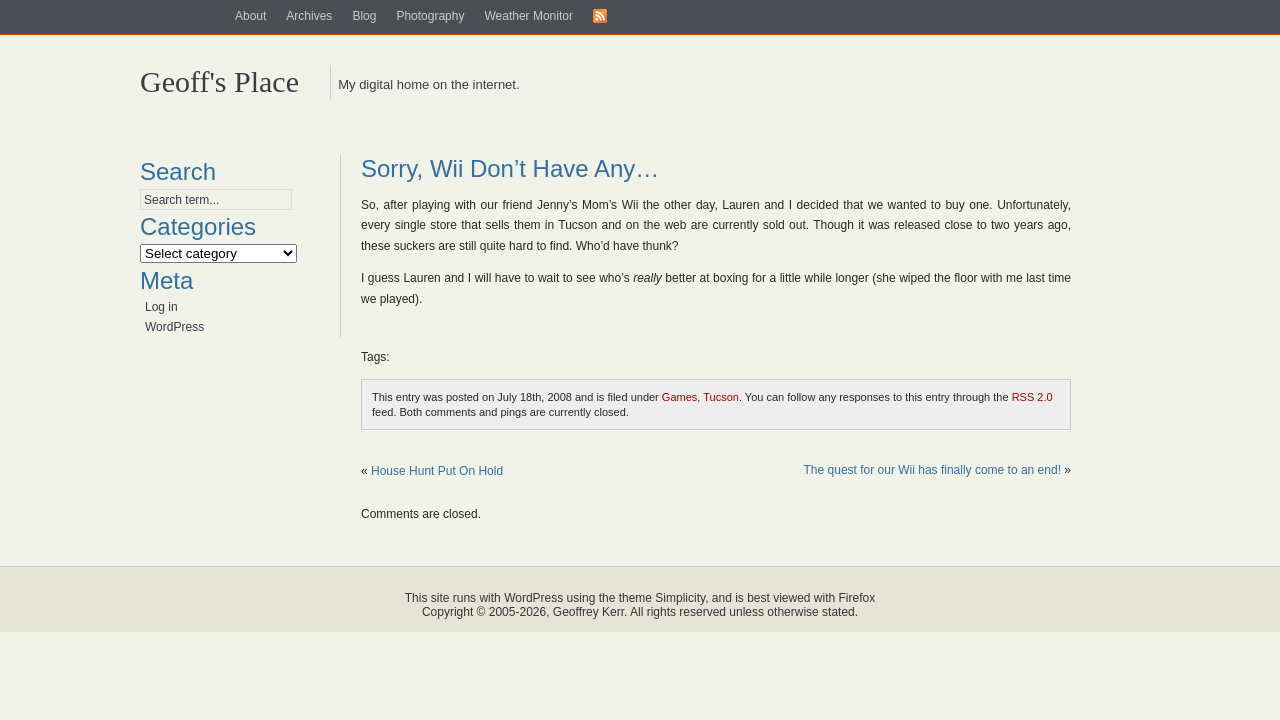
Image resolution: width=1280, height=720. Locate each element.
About (250, 16)
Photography (430, 16)
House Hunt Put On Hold (437, 471)
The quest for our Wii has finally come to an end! (932, 470)
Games (679, 397)
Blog (364, 16)
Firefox (857, 598)
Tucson (721, 397)
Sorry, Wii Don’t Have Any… (510, 168)
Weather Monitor (528, 16)
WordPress (174, 327)
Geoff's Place (219, 81)
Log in (161, 307)
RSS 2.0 (1032, 397)
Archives (309, 16)
